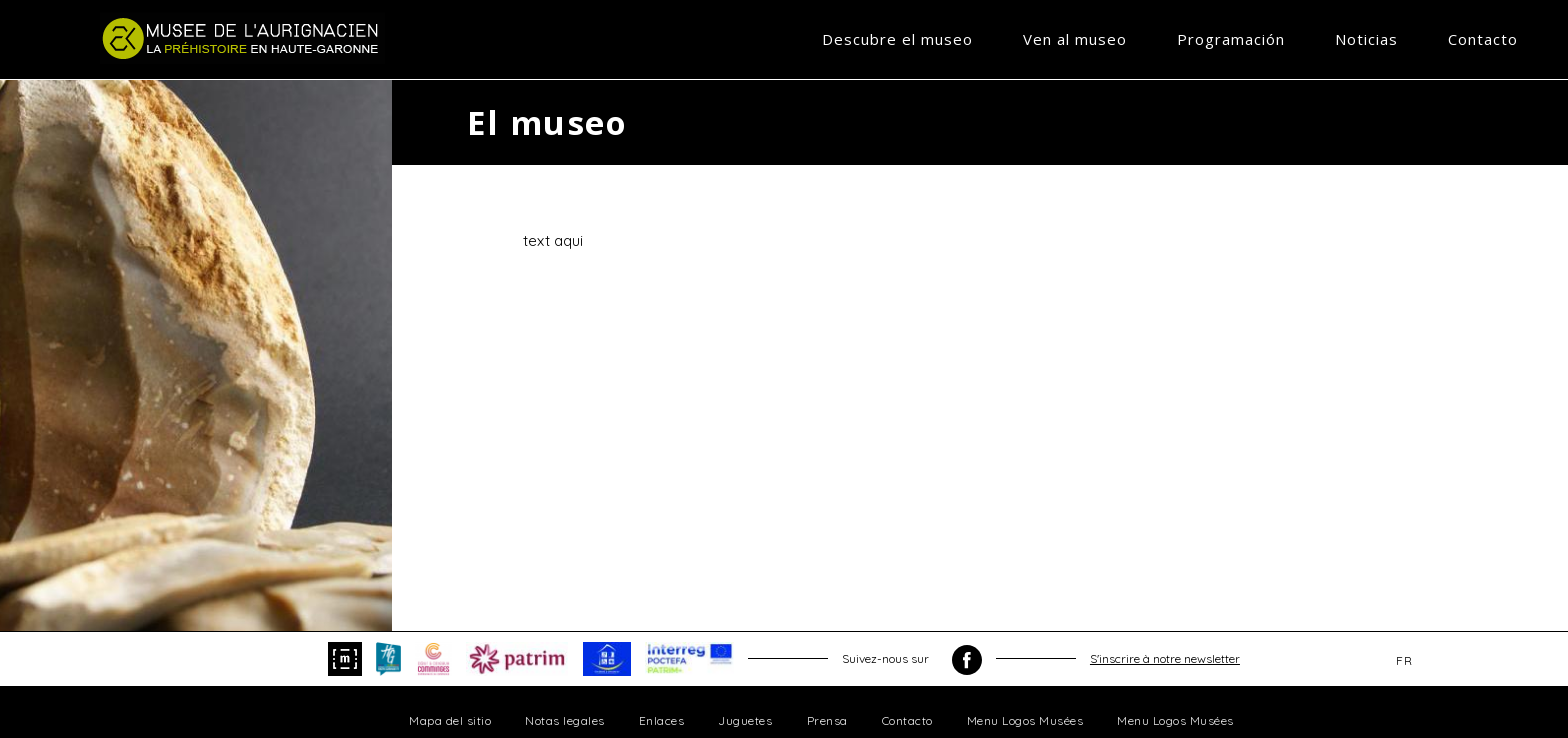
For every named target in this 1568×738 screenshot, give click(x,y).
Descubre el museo (897, 39)
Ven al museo (1075, 39)
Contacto (1483, 39)
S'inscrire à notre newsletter (1165, 658)
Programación (1231, 39)
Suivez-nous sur (912, 660)
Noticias (1366, 39)
